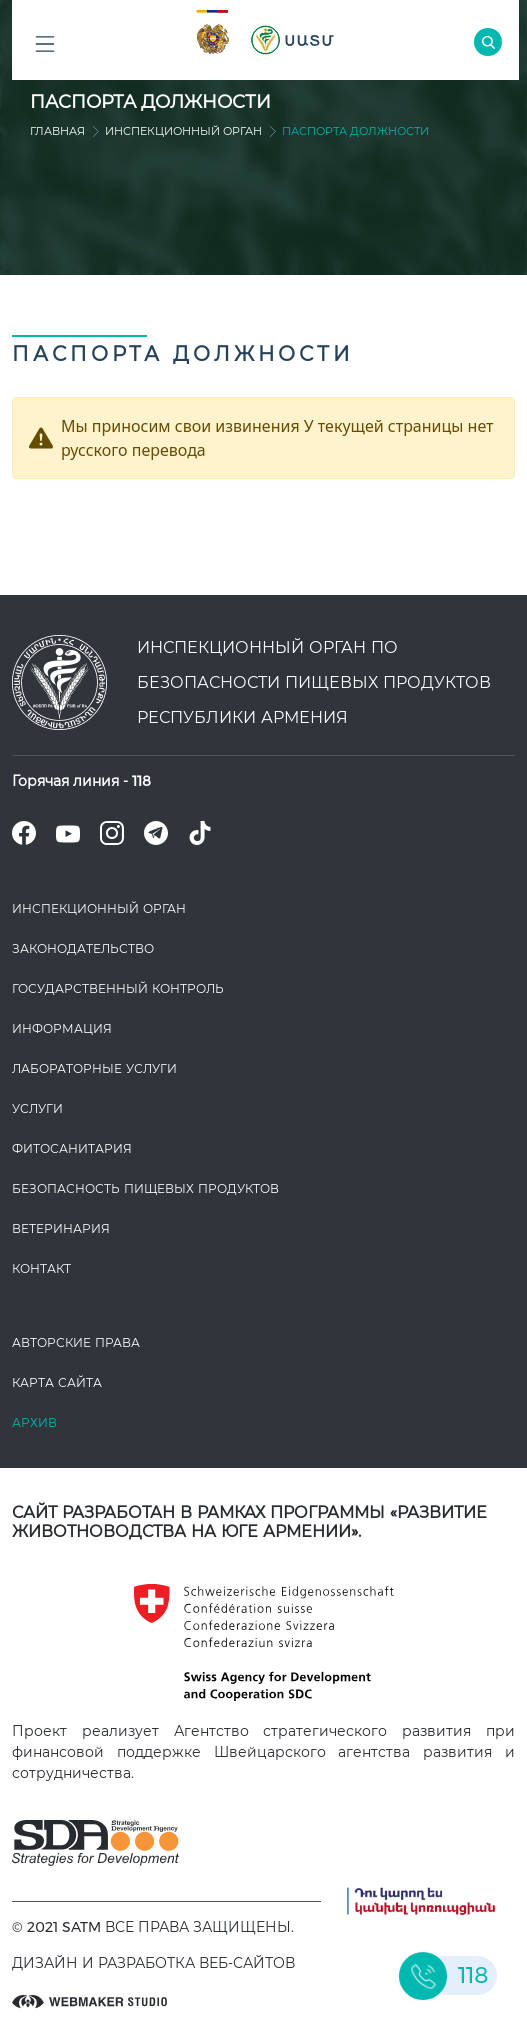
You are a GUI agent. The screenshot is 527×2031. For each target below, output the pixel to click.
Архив (34, 1422)
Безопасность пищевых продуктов (145, 1188)
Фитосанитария (72, 1148)
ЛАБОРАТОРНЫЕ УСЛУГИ (94, 1068)
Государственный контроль (118, 988)
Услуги (37, 1108)
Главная (57, 131)
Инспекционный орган (183, 131)
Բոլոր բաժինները (45, 49)
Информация (62, 1028)
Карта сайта (57, 1382)
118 (141, 781)
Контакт (41, 1268)
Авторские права (76, 1342)
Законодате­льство (83, 948)
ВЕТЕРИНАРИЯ (61, 1228)
